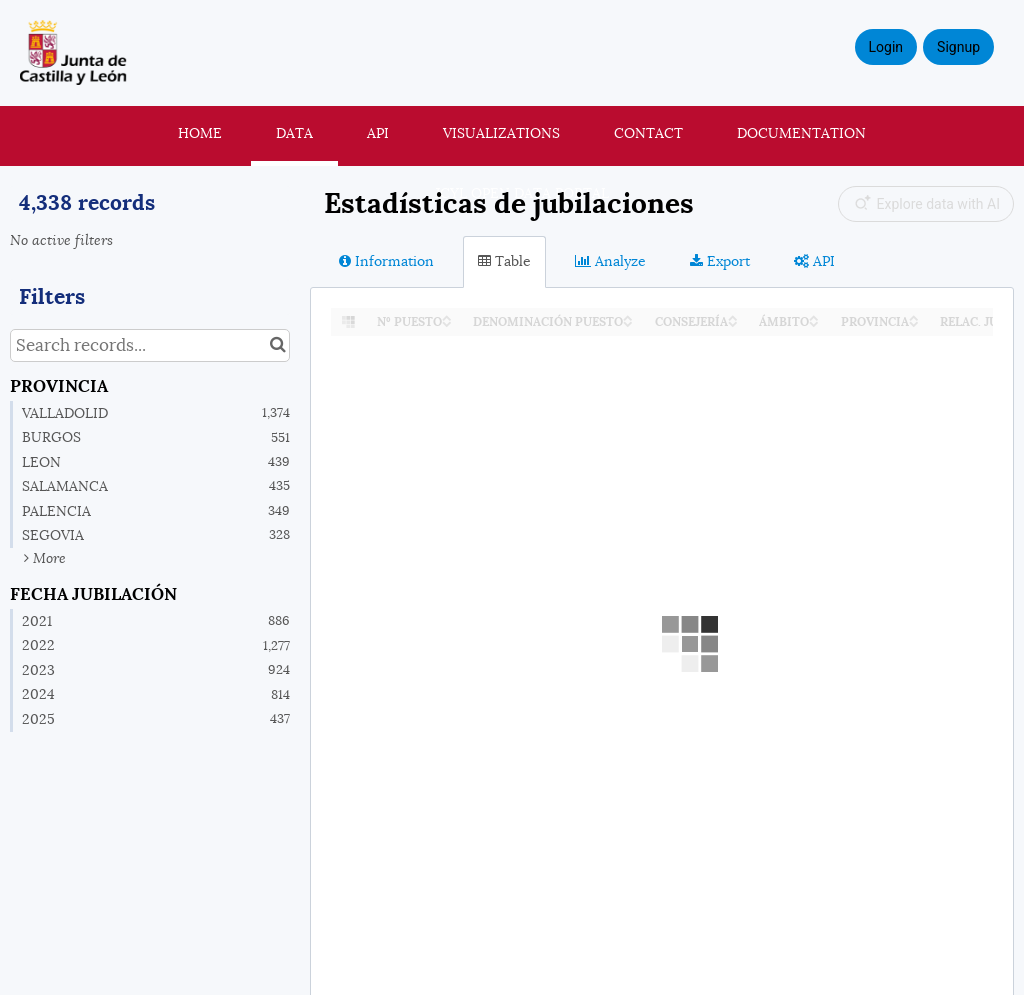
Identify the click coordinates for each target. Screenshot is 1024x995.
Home (200, 133)
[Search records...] (150, 345)
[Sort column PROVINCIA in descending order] (914, 322)
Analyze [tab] (610, 261)
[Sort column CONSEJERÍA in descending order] (733, 322)
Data (294, 133)
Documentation (801, 133)
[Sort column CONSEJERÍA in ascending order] (733, 316)
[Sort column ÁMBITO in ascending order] (814, 316)
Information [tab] (386, 261)
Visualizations (501, 133)
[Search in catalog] (277, 345)
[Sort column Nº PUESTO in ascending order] (447, 316)
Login (886, 47)
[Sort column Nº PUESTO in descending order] (447, 322)
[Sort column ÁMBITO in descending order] (814, 322)
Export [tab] (720, 261)
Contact (648, 133)
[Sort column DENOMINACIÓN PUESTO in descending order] (628, 322)
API (378, 133)
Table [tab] (504, 261)
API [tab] (814, 261)
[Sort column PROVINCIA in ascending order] (914, 316)
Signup (958, 47)
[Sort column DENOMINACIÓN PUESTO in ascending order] (628, 316)
